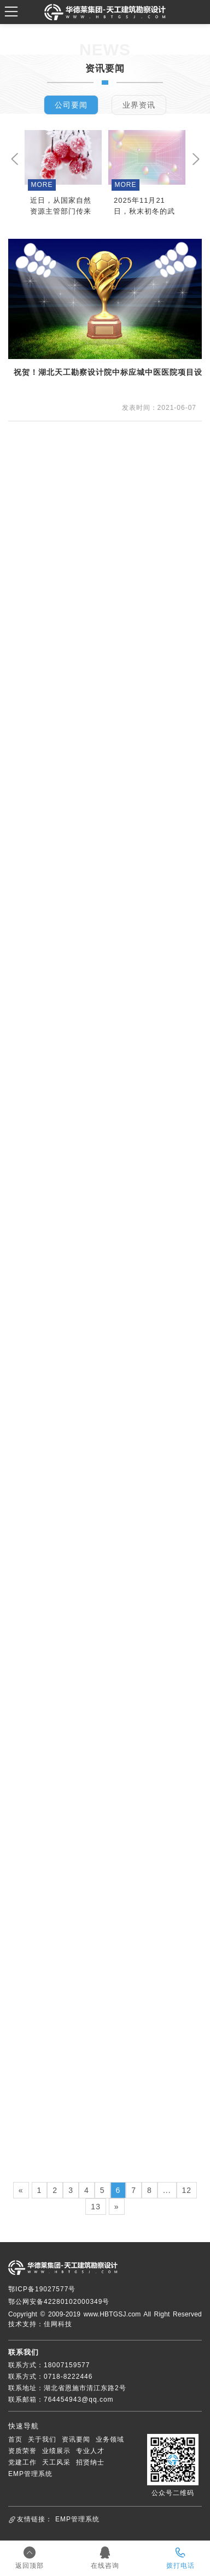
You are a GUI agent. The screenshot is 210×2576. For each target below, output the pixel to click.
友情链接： (34, 2519)
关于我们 (42, 2439)
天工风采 (56, 2462)
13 (96, 2206)
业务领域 (110, 2439)
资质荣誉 (22, 2451)
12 (187, 2190)
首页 (15, 2439)
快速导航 (23, 2426)
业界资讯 (138, 105)
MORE (42, 185)
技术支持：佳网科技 (40, 2324)
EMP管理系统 (30, 2474)
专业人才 (90, 2451)
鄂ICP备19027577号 (41, 2289)
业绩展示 (56, 2451)
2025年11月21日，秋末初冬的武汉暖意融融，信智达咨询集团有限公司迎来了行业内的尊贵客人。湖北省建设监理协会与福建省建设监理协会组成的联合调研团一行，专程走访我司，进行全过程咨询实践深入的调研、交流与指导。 (144, 207)
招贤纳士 (90, 2462)
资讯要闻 (76, 2439)
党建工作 (22, 2462)
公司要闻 (71, 105)
